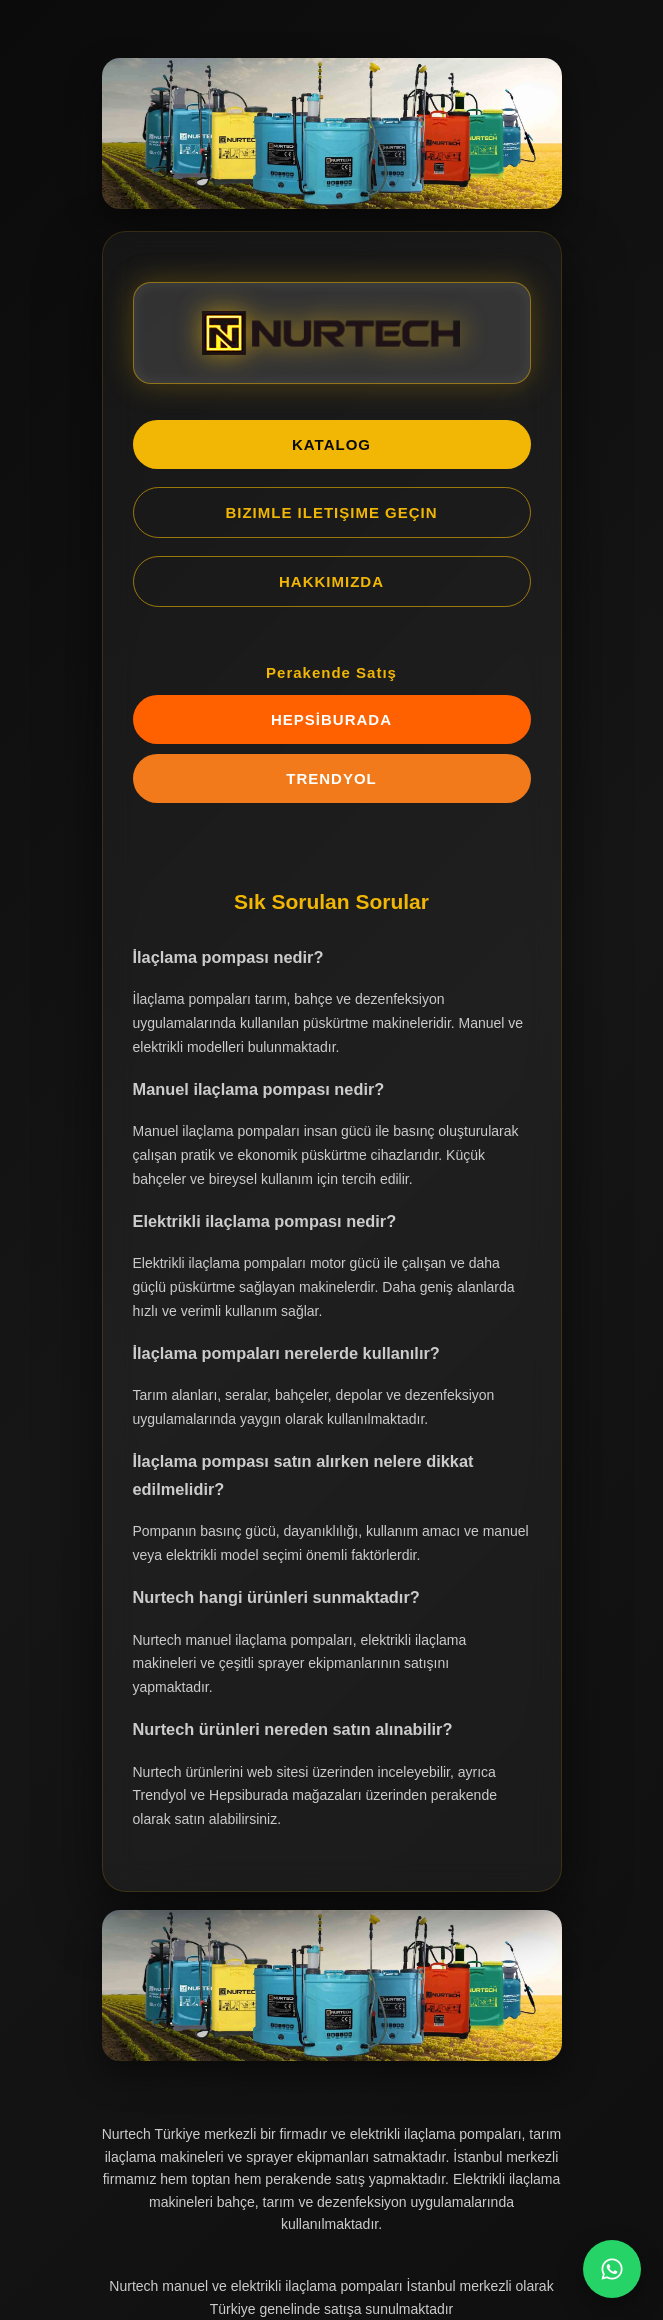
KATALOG (331, 444)
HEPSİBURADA (331, 719)
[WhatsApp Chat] (612, 2269)
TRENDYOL (331, 778)
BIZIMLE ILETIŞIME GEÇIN (331, 512)
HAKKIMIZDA (331, 581)
